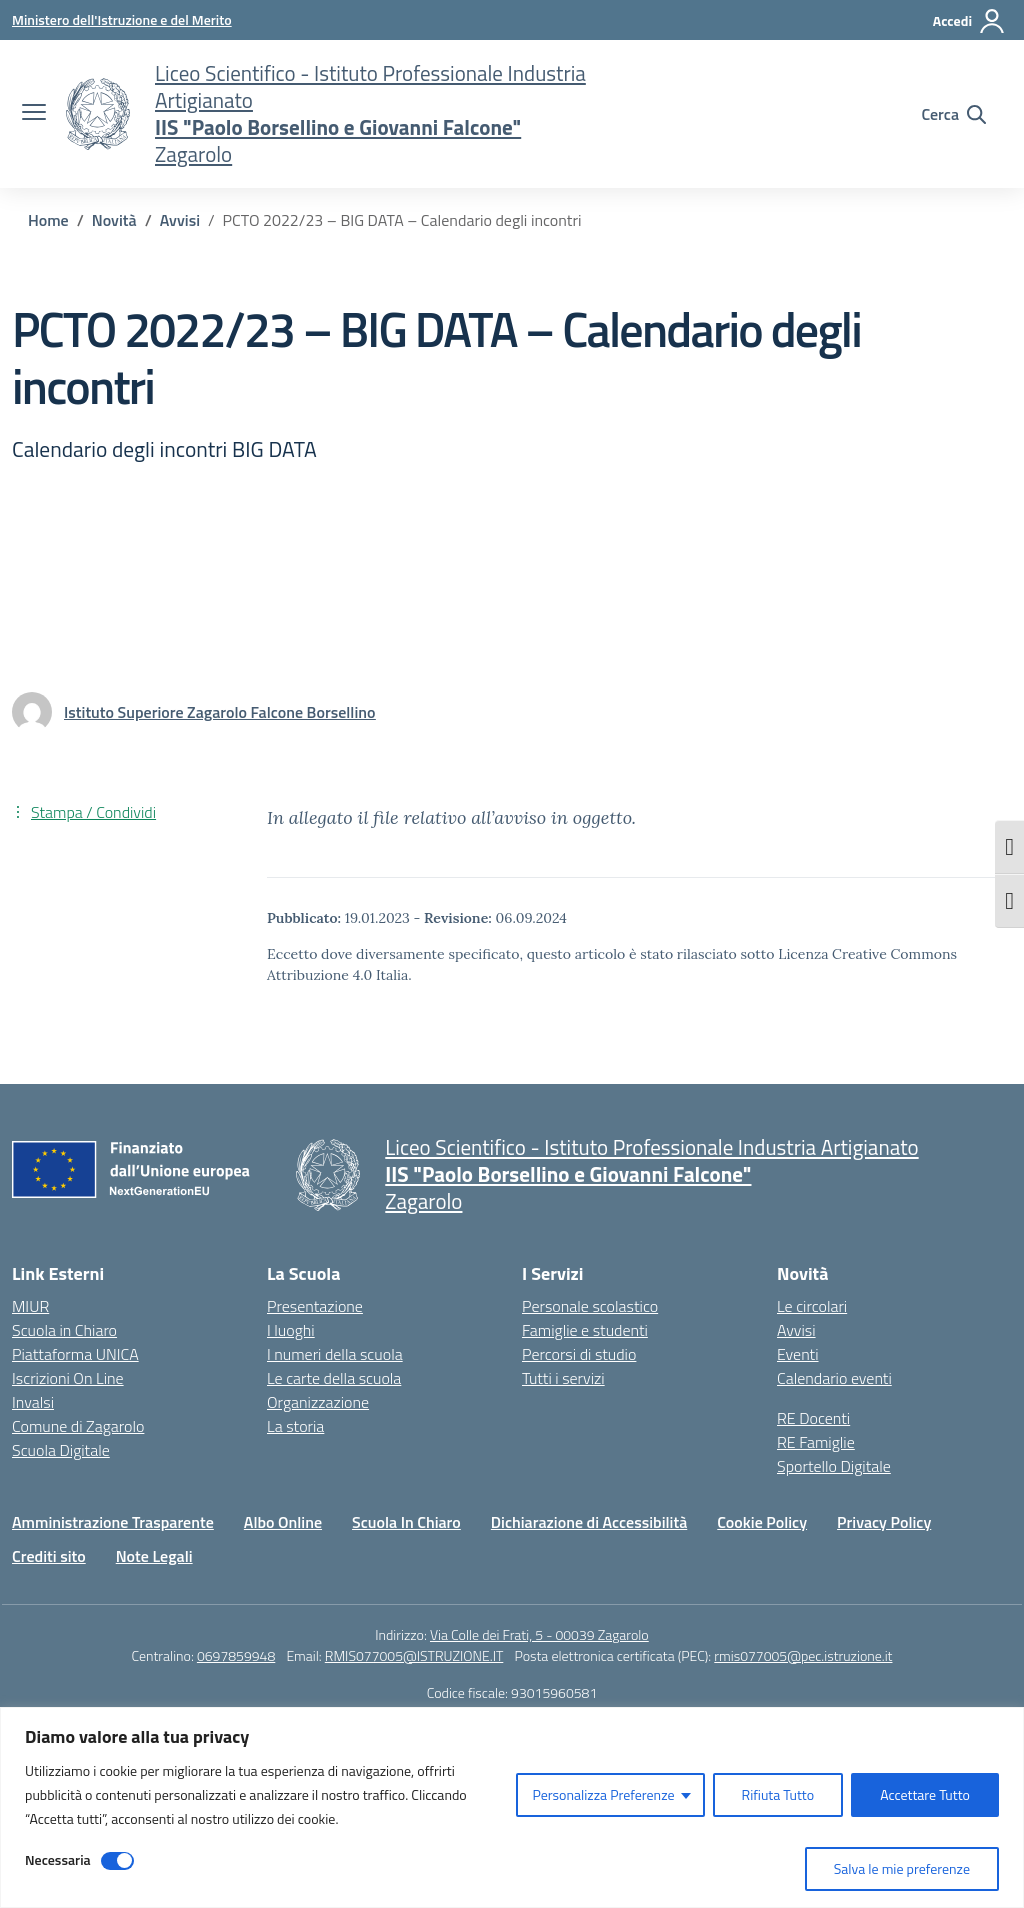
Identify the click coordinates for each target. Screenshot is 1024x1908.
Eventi (798, 1354)
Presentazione (315, 1306)
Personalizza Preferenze (603, 1794)
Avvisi (796, 1330)
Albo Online (283, 1522)
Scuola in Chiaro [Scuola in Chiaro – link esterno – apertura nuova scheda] (64, 1330)
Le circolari (812, 1306)
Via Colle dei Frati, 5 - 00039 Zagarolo (539, 1634)
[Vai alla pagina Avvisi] (180, 220)
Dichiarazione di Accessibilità (589, 1522)
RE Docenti (813, 1418)
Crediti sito (49, 1556)
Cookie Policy (762, 1522)
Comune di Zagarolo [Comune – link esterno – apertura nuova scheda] (78, 1426)
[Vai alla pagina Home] (48, 220)
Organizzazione (318, 1402)
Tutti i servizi (563, 1378)
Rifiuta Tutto (778, 1794)
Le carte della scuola (334, 1378)
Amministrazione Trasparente (113, 1522)
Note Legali (154, 1556)
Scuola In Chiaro (406, 1522)
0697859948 (236, 1655)
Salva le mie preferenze (902, 1868)
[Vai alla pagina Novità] (114, 220)
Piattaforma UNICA (75, 1354)
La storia (295, 1426)
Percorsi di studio (579, 1354)
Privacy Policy (884, 1522)
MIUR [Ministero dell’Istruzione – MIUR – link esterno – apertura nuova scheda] (30, 1306)
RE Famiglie (816, 1442)
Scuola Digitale (61, 1450)
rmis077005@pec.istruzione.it (803, 1655)
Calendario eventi (834, 1378)
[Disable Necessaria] (117, 1861)
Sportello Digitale (834, 1466)
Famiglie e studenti (585, 1330)
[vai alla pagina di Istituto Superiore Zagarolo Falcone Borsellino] (219, 712)
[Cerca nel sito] (953, 114)
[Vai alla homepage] (98, 114)
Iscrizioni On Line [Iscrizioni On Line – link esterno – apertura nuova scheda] (68, 1378)
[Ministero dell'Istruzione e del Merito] (122, 19)
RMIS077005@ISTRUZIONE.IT (414, 1655)
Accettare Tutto (925, 1794)
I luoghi (291, 1330)
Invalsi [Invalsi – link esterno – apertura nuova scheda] (33, 1402)
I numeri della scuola (335, 1354)
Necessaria (58, 1859)
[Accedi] (969, 21)
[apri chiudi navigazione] (34, 114)
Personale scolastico (590, 1306)
